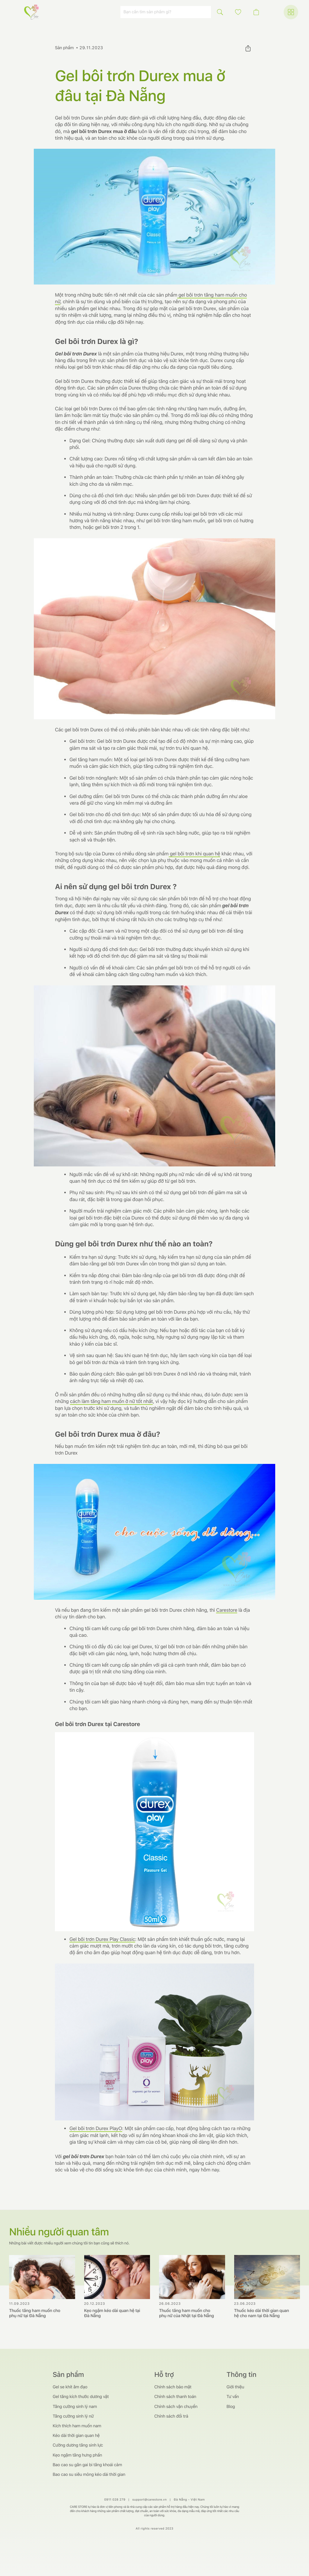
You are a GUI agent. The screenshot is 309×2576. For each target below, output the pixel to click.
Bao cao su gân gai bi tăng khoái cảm (87, 2465)
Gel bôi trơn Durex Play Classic (102, 1939)
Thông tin (241, 2375)
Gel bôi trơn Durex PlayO (95, 2128)
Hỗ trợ (164, 2375)
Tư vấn (233, 2396)
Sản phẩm (64, 48)
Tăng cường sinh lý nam (75, 2406)
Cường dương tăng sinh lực (78, 2445)
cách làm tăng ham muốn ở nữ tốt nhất (111, 1401)
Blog (231, 2406)
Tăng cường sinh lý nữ (73, 2416)
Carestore (226, 1610)
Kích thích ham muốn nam (77, 2426)
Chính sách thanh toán (175, 2396)
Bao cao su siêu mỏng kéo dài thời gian (89, 2474)
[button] (238, 12)
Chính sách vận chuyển (175, 2406)
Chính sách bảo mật (172, 2387)
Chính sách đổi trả (171, 2416)
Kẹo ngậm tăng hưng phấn (77, 2455)
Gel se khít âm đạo (70, 2387)
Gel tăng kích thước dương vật (81, 2396)
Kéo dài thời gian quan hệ (76, 2435)
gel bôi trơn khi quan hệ (194, 854)
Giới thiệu (235, 2387)
